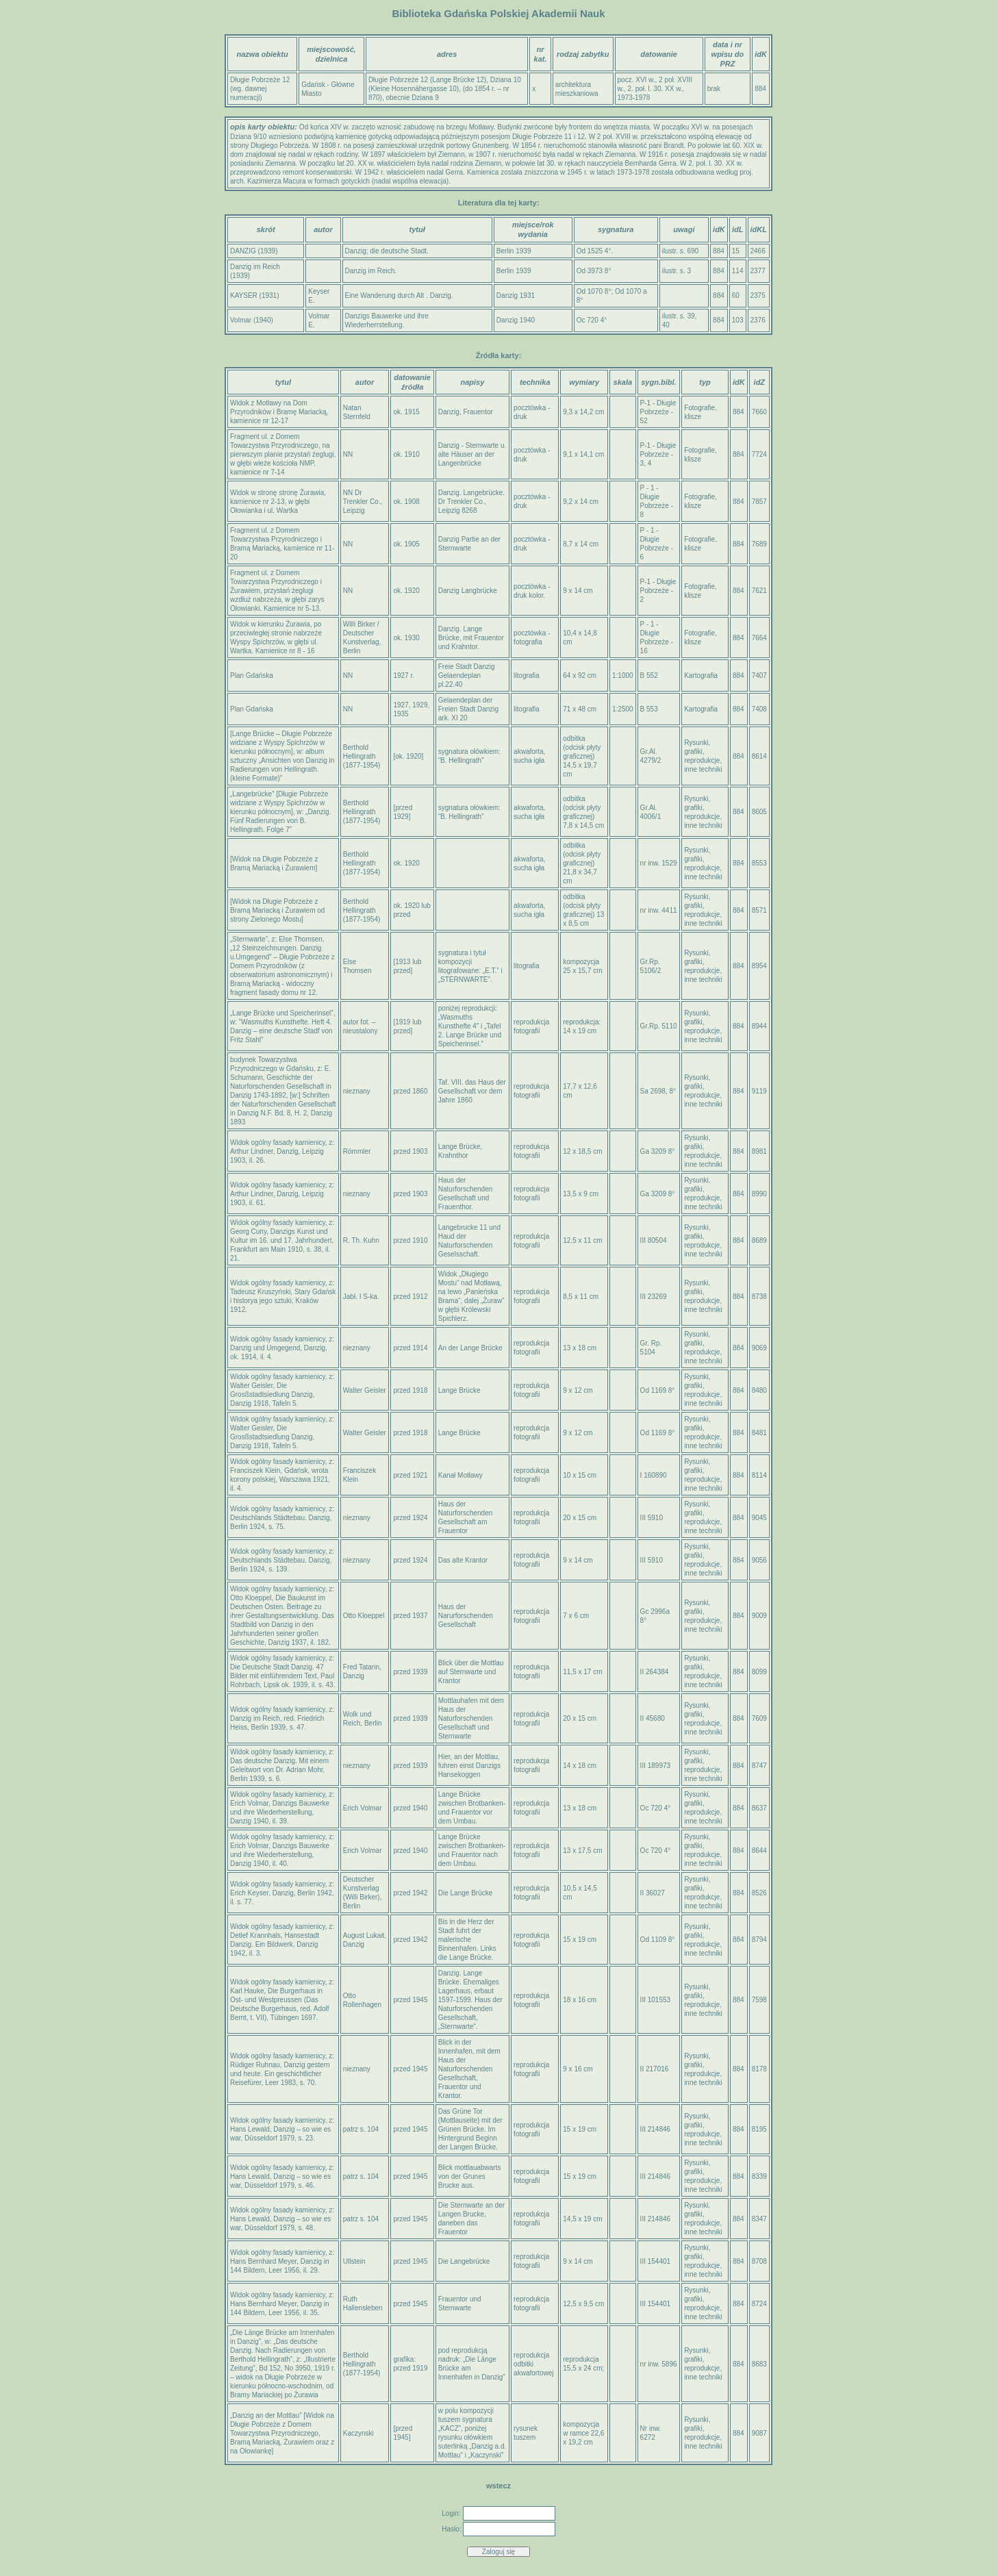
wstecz (498, 2486)
